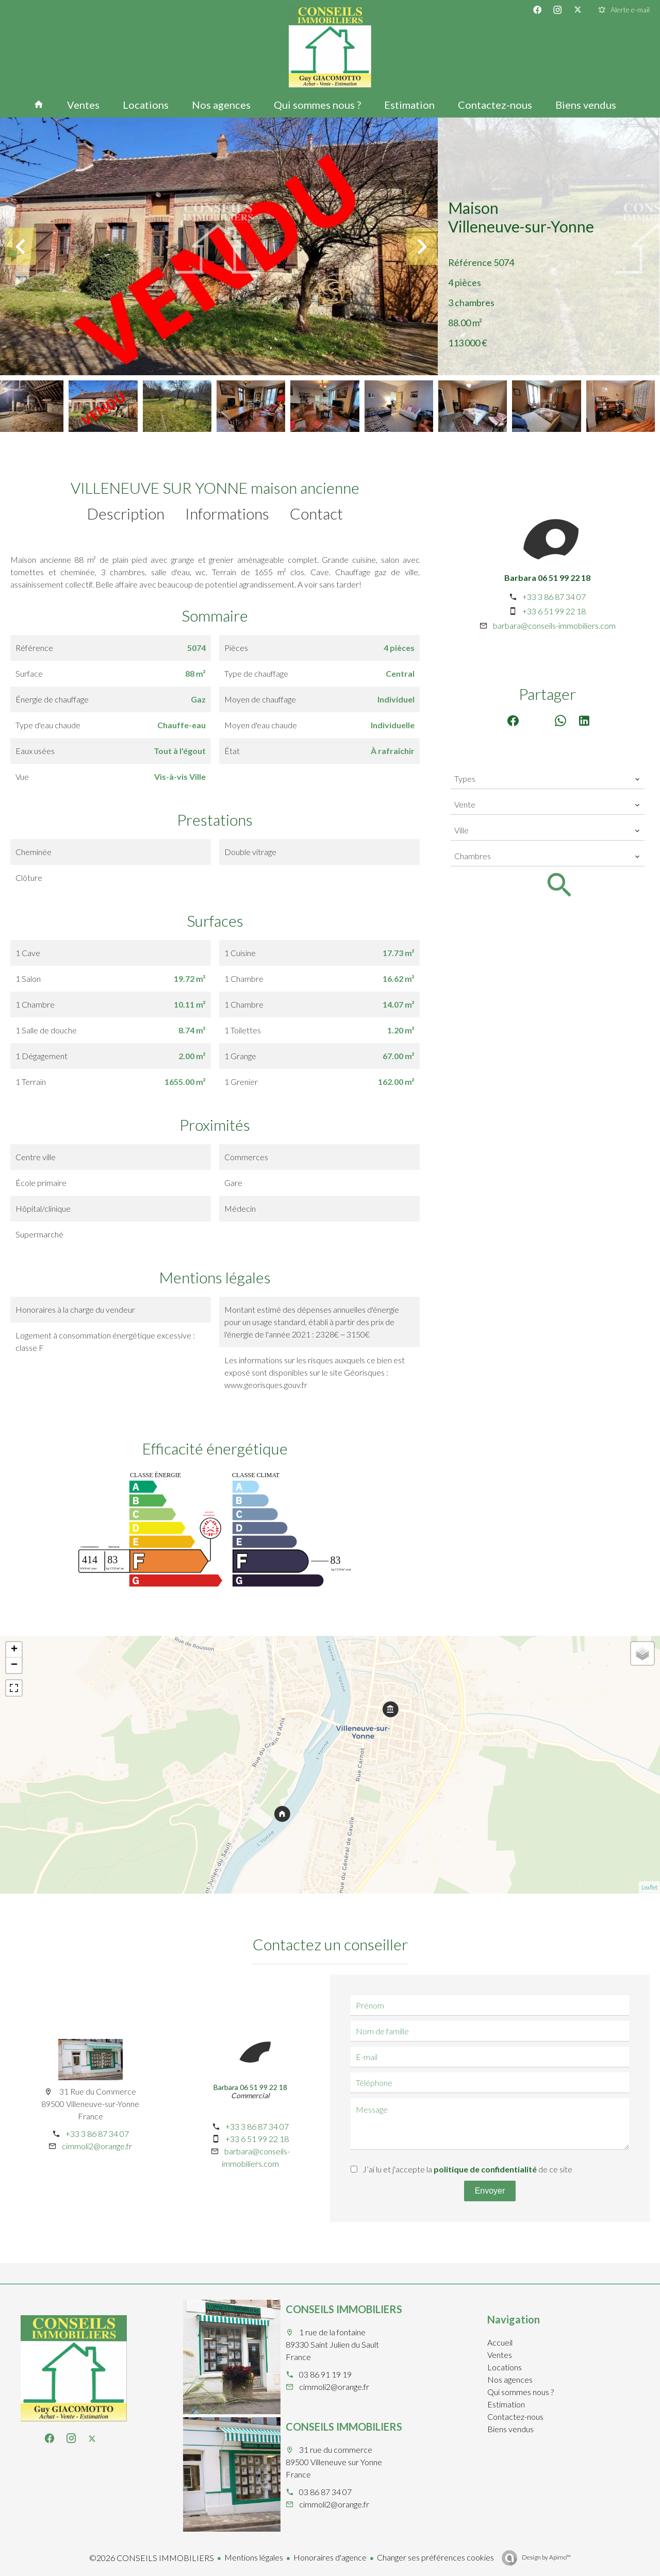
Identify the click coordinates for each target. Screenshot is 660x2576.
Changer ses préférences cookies (435, 2557)
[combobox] (547, 778)
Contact (316, 513)
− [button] (14, 1665)
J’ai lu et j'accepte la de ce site (467, 2169)
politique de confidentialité (485, 2169)
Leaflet (649, 1887)
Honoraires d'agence (330, 2557)
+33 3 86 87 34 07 (554, 596)
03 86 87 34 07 (325, 2492)
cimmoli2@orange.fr (97, 2146)
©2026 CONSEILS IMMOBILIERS (151, 2558)
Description (125, 513)
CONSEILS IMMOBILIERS (344, 2309)
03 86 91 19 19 (325, 2374)
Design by (546, 2557)
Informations (227, 513)
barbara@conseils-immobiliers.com (554, 625)
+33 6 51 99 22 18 (554, 611)
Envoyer (490, 2190)
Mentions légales (253, 2557)
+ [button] (14, 1650)
